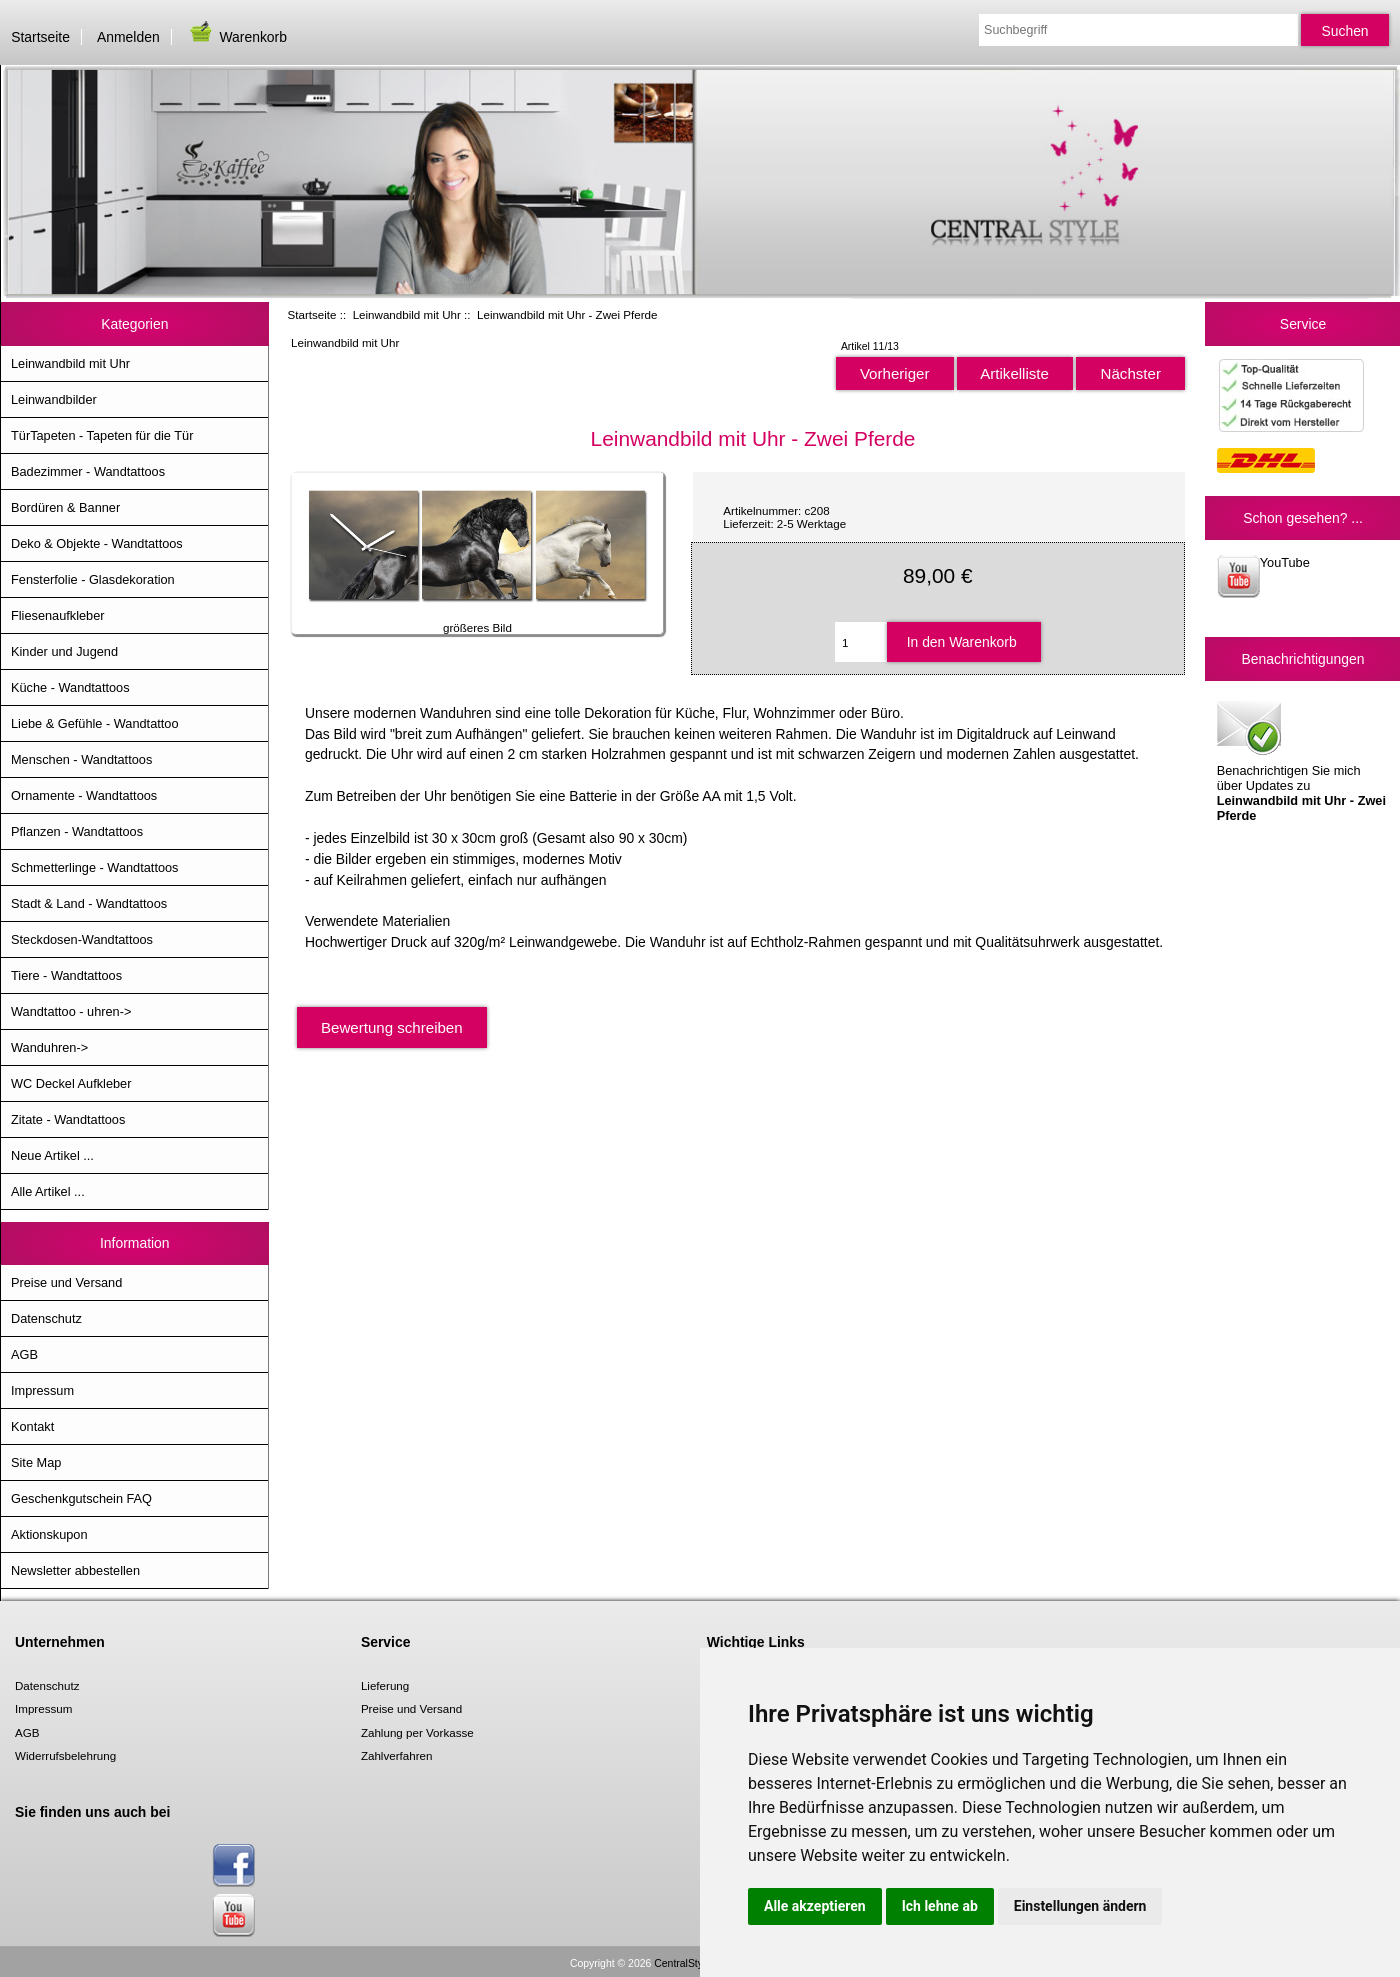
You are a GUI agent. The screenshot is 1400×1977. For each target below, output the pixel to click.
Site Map (36, 1462)
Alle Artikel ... (48, 1191)
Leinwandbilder (54, 399)
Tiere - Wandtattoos (66, 975)
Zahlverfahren (397, 1755)
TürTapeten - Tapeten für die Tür (102, 435)
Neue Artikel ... (52, 1155)
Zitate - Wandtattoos (68, 1119)
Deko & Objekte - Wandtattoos (97, 543)
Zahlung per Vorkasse (417, 1732)
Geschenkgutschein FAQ (81, 1498)
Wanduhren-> (49, 1047)
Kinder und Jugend (64, 651)
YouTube (1263, 576)
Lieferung (385, 1685)
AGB (24, 1354)
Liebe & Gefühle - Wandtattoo (95, 723)
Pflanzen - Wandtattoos (77, 831)
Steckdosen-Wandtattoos (82, 939)
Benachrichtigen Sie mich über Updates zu (1301, 759)
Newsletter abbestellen (75, 1570)
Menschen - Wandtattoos (81, 759)
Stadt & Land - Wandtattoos (89, 903)
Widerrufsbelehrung (65, 1755)
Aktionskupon (49, 1534)
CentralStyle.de (689, 1963)
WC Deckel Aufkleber (71, 1083)
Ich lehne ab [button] (940, 1906)
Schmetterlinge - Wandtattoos (94, 867)
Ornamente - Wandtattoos (84, 795)
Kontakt (32, 1426)
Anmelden (128, 37)
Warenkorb (237, 37)
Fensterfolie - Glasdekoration (93, 579)
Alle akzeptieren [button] (815, 1906)
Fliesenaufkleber (58, 615)
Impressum (42, 1390)
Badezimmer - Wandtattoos (88, 471)
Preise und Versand (66, 1282)
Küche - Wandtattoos (70, 687)
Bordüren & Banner (65, 507)
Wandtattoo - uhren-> (71, 1011)
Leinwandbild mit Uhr (407, 314)
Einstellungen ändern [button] (1080, 1906)
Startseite (40, 37)
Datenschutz (46, 1318)
